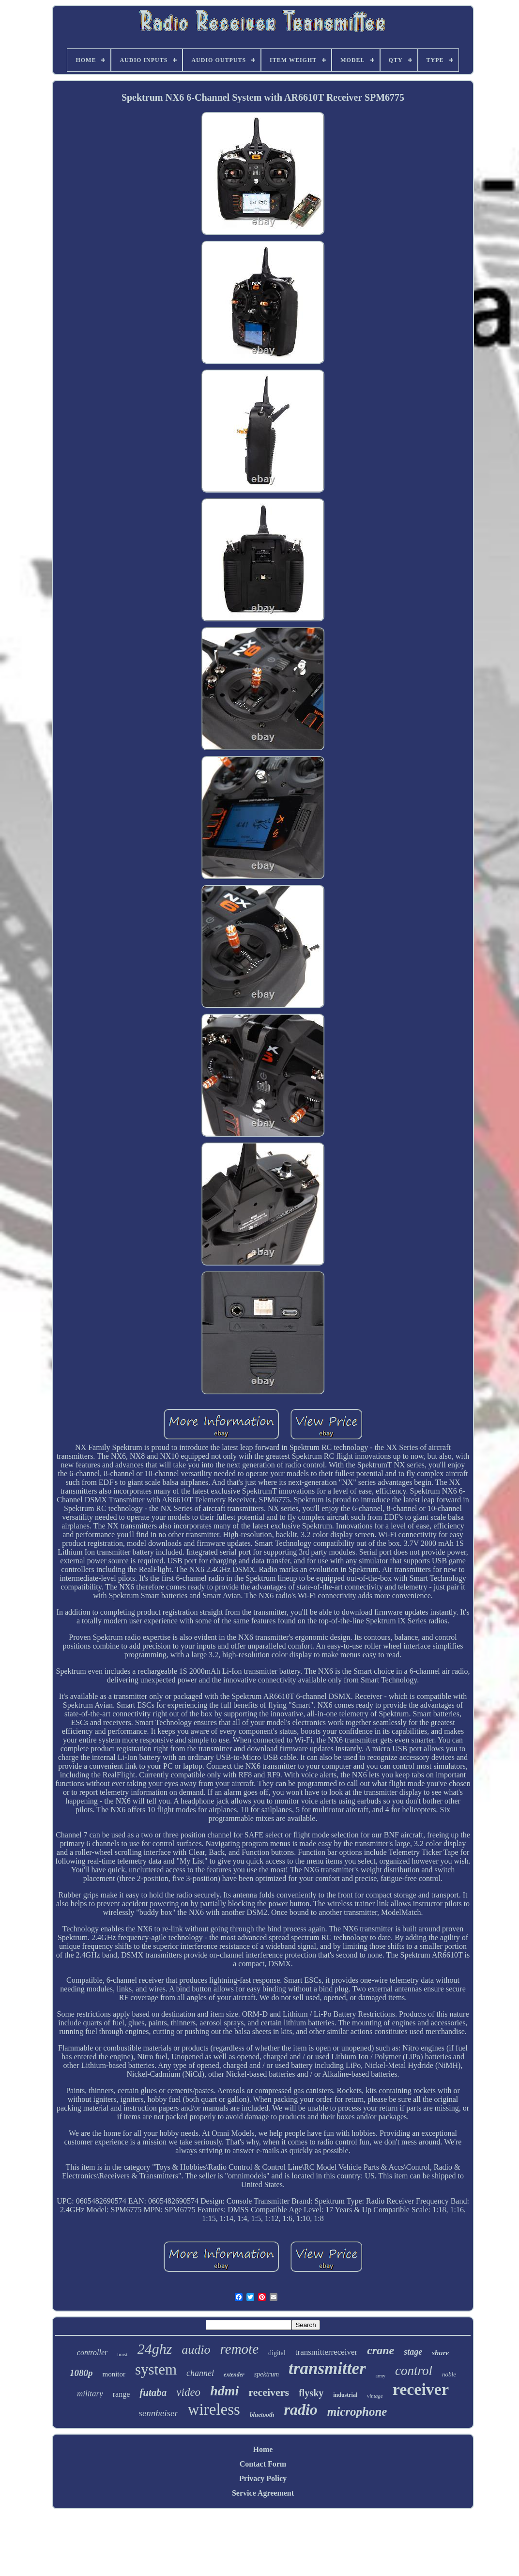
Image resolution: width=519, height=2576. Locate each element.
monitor (113, 2374)
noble (449, 2374)
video (188, 2392)
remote (239, 2349)
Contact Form (263, 2464)
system (156, 2369)
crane (380, 2350)
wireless (214, 2409)
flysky (311, 2393)
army (381, 2375)
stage (413, 2352)
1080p (81, 2373)
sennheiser (158, 2413)
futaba (153, 2392)
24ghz (154, 2349)
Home (263, 2449)
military (90, 2393)
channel (200, 2373)
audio (196, 2350)
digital (277, 2353)
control (413, 2370)
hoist (122, 2354)
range (121, 2394)
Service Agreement (263, 2493)
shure (440, 2353)
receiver (421, 2389)
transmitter (327, 2368)
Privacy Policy (263, 2478)
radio (301, 2409)
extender (234, 2374)
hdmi (224, 2390)
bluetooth (262, 2414)
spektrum (266, 2374)
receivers (268, 2392)
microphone (357, 2411)
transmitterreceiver (326, 2352)
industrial (345, 2394)
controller (92, 2352)
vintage (374, 2396)
